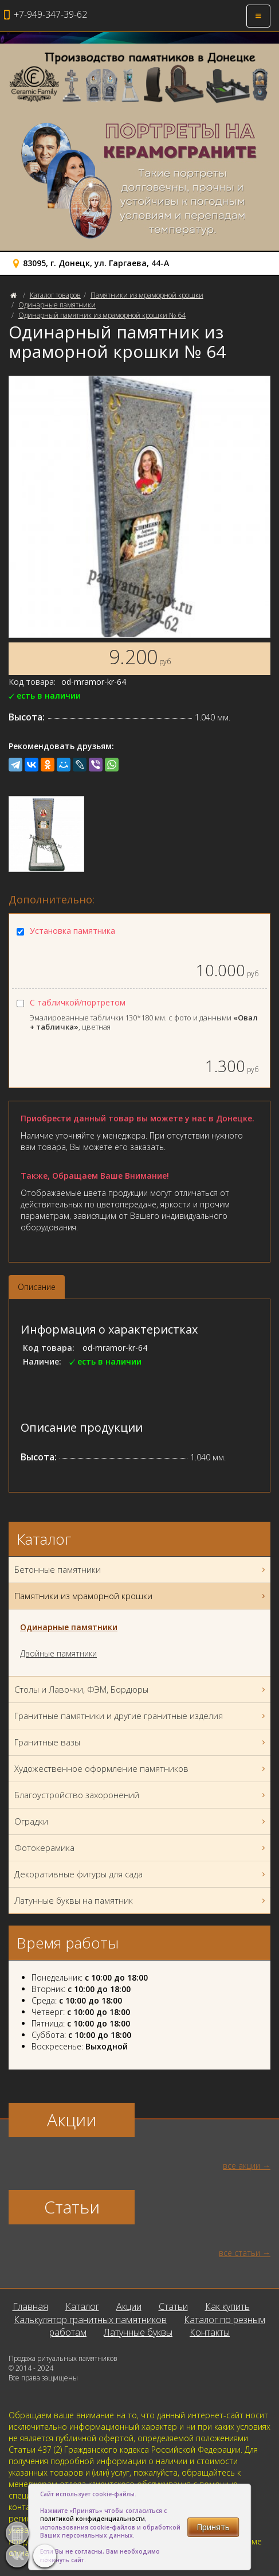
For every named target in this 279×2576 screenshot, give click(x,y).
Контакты (210, 2332)
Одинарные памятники (57, 305)
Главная (30, 2306)
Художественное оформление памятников (141, 1769)
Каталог (82, 2306)
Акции (129, 2306)
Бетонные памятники (141, 1570)
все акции (241, 2165)
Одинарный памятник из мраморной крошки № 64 (102, 315)
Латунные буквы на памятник (141, 1901)
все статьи (239, 2252)
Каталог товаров (55, 295)
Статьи (173, 2306)
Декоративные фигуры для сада (141, 1874)
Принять (213, 2527)
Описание (37, 1286)
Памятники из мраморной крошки (147, 295)
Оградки (141, 1821)
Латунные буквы (138, 2332)
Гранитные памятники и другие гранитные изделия (141, 1716)
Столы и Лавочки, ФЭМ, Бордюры (141, 1689)
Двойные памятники (58, 1653)
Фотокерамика (141, 1848)
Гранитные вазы (141, 1742)
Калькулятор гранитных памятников (90, 2319)
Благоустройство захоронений (141, 1795)
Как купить (227, 2306)
